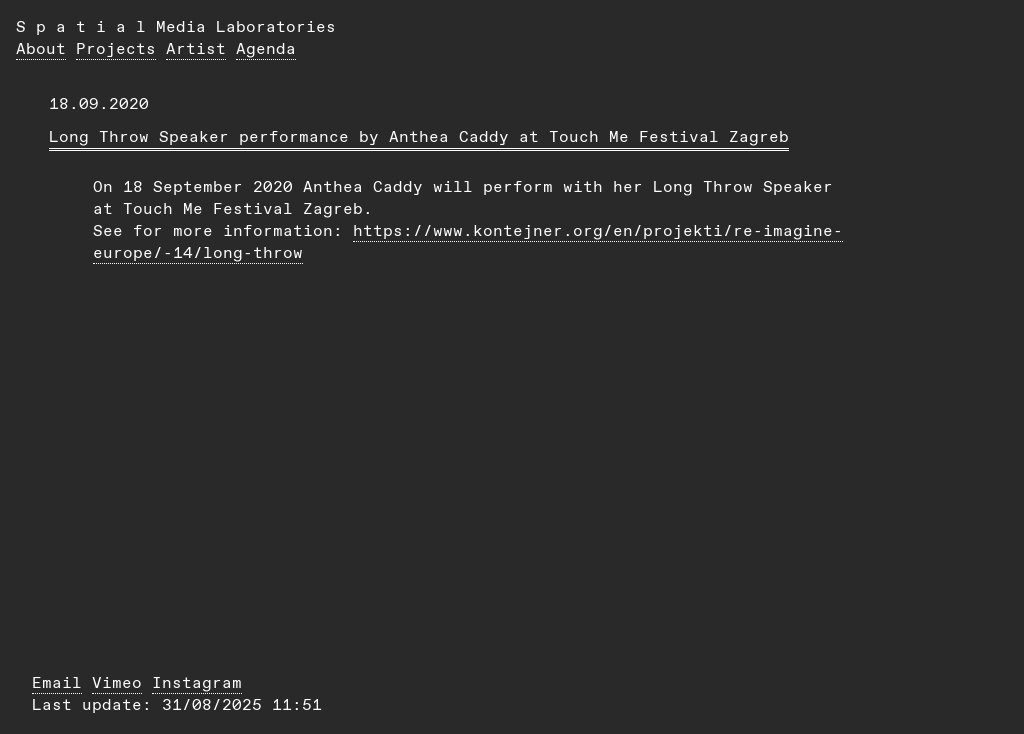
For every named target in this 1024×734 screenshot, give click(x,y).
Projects (116, 48)
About (41, 48)
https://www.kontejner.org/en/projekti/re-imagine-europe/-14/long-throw (468, 241)
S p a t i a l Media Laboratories (176, 26)
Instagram (197, 682)
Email (57, 682)
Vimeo (117, 682)
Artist (196, 48)
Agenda (266, 48)
